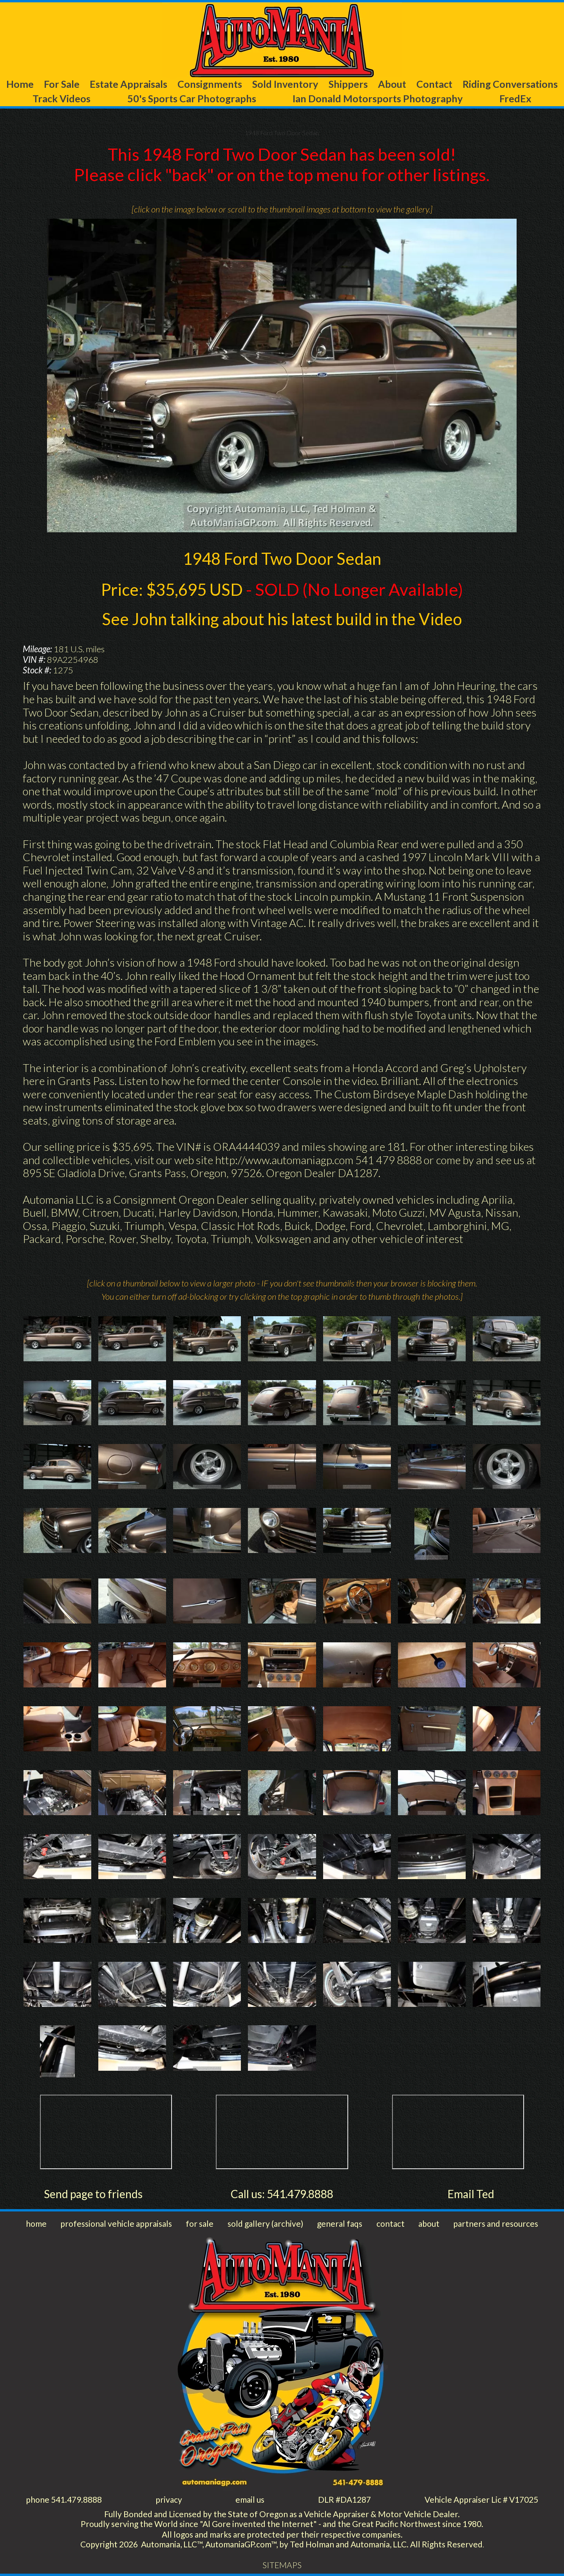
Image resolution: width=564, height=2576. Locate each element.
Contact (434, 84)
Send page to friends (93, 2193)
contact (390, 2223)
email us (249, 2499)
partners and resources (495, 2223)
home (36, 2223)
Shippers (348, 84)
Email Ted (471, 2193)
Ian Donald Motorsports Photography (378, 98)
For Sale (62, 84)
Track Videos (61, 98)
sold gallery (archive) (265, 2223)
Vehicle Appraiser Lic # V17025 (481, 2499)
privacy (168, 2499)
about (428, 2223)
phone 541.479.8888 (64, 2499)
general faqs (339, 2223)
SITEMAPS (282, 2565)
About (392, 84)
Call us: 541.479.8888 (282, 2193)
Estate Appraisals (128, 84)
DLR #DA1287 (344, 2499)
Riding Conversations (510, 84)
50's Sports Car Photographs (191, 98)
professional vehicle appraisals (116, 2223)
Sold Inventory (285, 84)
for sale (199, 2223)
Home (20, 84)
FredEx (515, 98)
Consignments (209, 84)
